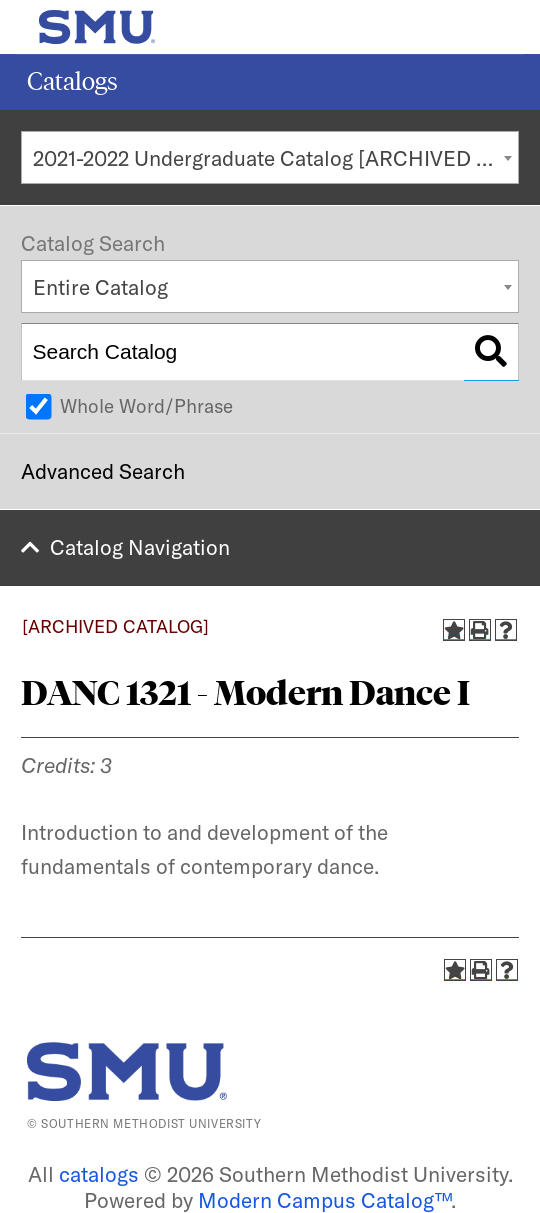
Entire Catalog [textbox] (100, 287)
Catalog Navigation (140, 547)
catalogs (99, 1174)
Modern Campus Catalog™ (324, 1200)
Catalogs (72, 81)
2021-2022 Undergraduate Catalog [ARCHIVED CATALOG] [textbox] (276, 158)
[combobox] (270, 157)
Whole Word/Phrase (146, 406)
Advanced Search (103, 471)
